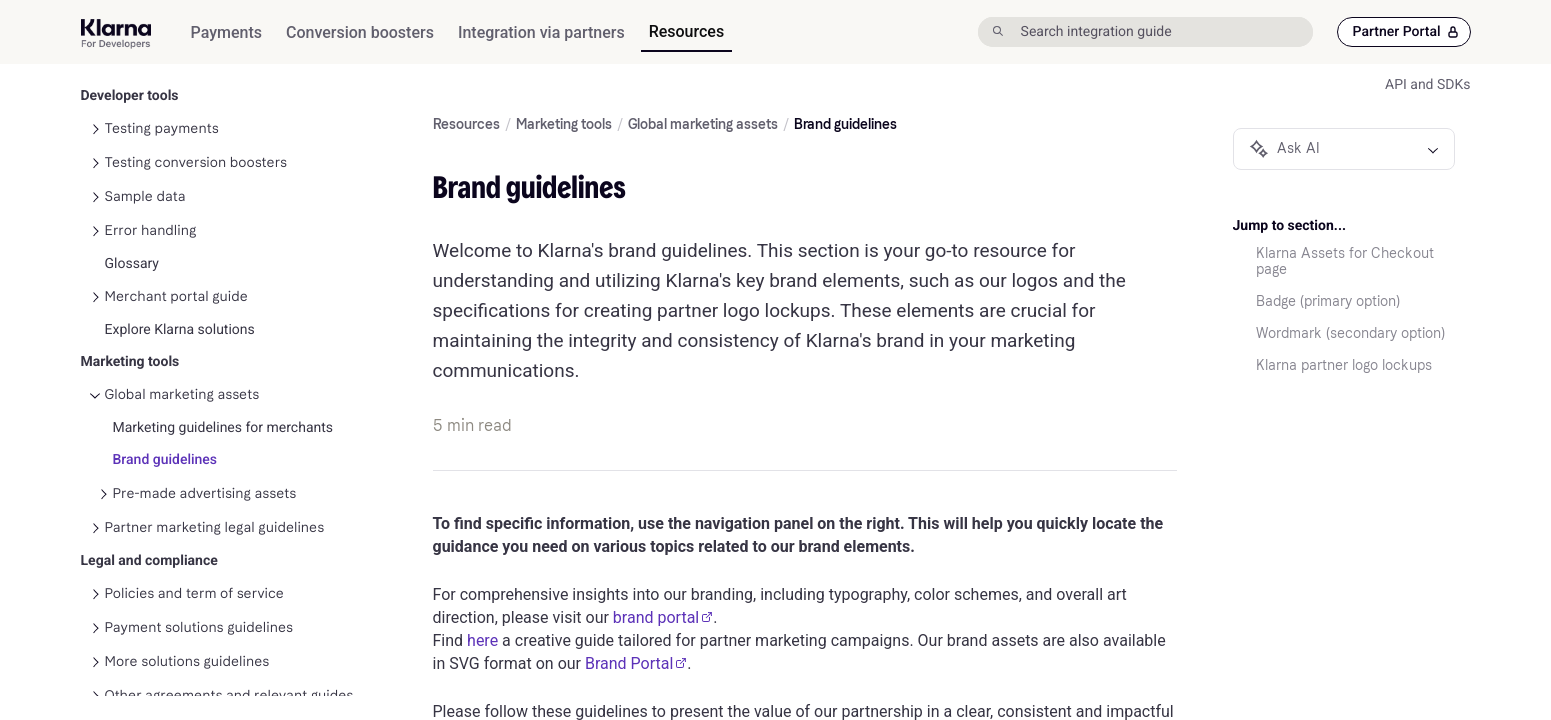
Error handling (151, 205)
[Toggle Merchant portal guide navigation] (95, 272)
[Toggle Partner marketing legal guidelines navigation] (95, 503)
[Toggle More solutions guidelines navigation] (95, 637)
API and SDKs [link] (1427, 85)
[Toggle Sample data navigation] (95, 172)
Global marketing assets (182, 369)
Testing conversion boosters (196, 137)
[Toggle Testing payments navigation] (95, 104)
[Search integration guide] (1164, 32)
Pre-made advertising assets (205, 468)
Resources (467, 125)
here (482, 640)
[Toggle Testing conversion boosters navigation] (95, 138)
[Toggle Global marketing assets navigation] (95, 370)
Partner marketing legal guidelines (215, 502)
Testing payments (162, 103)
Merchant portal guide (176, 271)
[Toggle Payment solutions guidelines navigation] (95, 603)
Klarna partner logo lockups (1344, 366)
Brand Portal (636, 663)
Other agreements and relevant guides (229, 670)
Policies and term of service (194, 568)
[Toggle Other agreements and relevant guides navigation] (95, 671)
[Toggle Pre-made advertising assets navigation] (103, 469)
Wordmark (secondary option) (1350, 334)
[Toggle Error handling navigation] (95, 206)
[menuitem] (226, 32)
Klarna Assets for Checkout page (1345, 262)
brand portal (663, 617)
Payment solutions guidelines (199, 602)
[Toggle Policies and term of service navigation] (95, 569)
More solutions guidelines (187, 636)
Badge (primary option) (1328, 302)
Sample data (145, 171)
